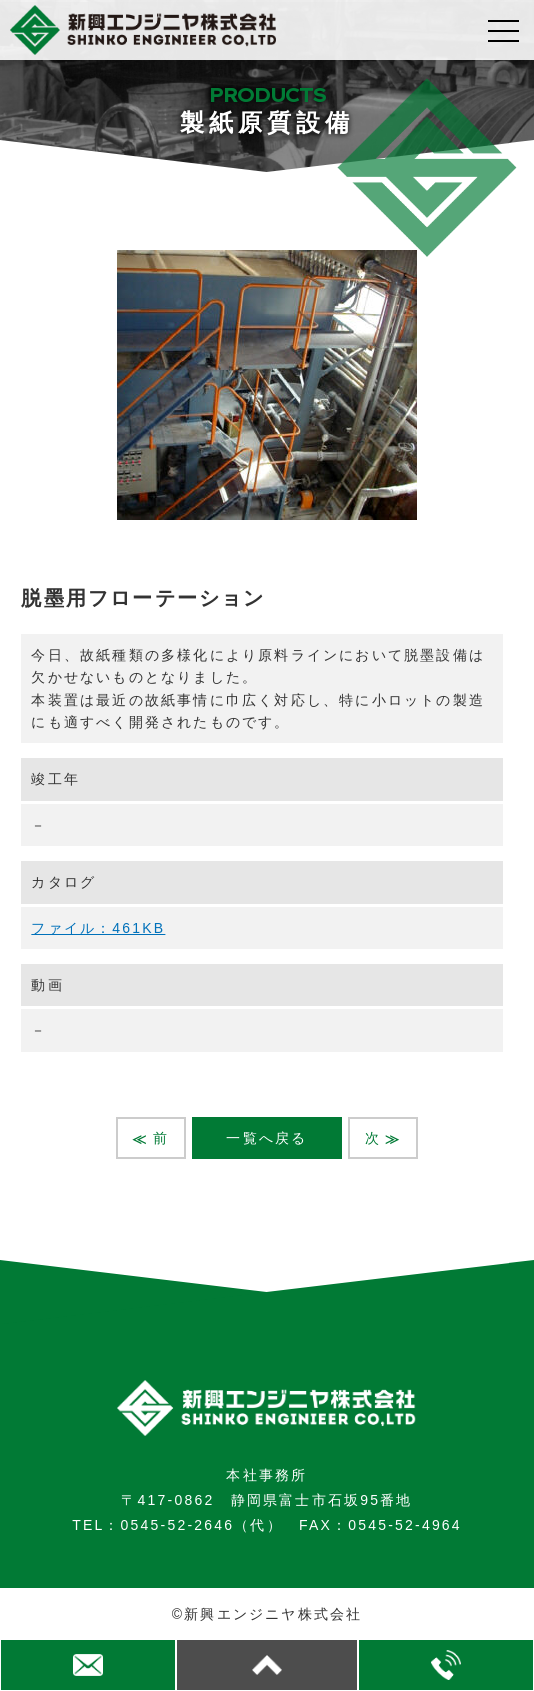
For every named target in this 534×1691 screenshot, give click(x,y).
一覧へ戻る (266, 1138)
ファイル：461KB (98, 928)
